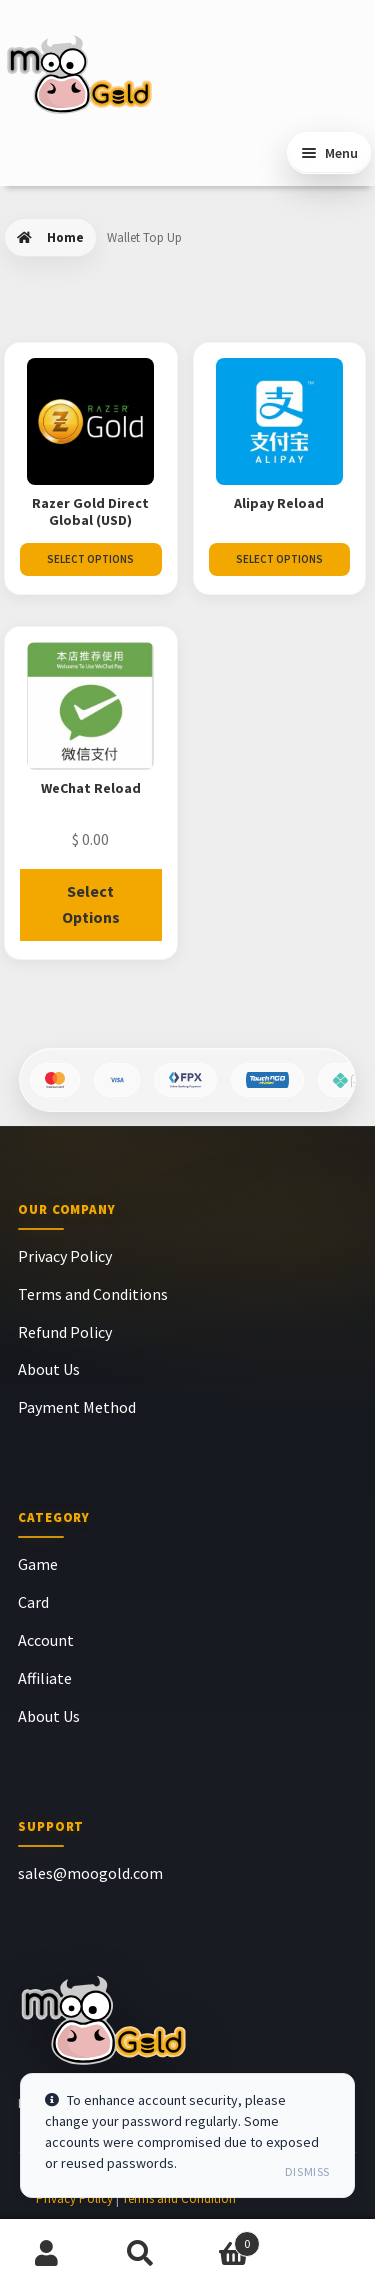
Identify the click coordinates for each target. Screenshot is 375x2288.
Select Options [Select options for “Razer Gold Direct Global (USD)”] (90, 559)
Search (141, 2254)
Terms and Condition (179, 2198)
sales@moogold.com (90, 1873)
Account (46, 1640)
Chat (328, 2254)
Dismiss (307, 2171)
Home (65, 237)
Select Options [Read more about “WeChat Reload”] (91, 904)
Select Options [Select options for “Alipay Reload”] (279, 559)
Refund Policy (65, 1332)
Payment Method (77, 1407)
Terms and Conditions (93, 1294)
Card (33, 1602)
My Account (47, 2254)
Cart (224, 2239)
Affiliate (45, 1678)
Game (38, 1564)
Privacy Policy (65, 1256)
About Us (49, 1369)
